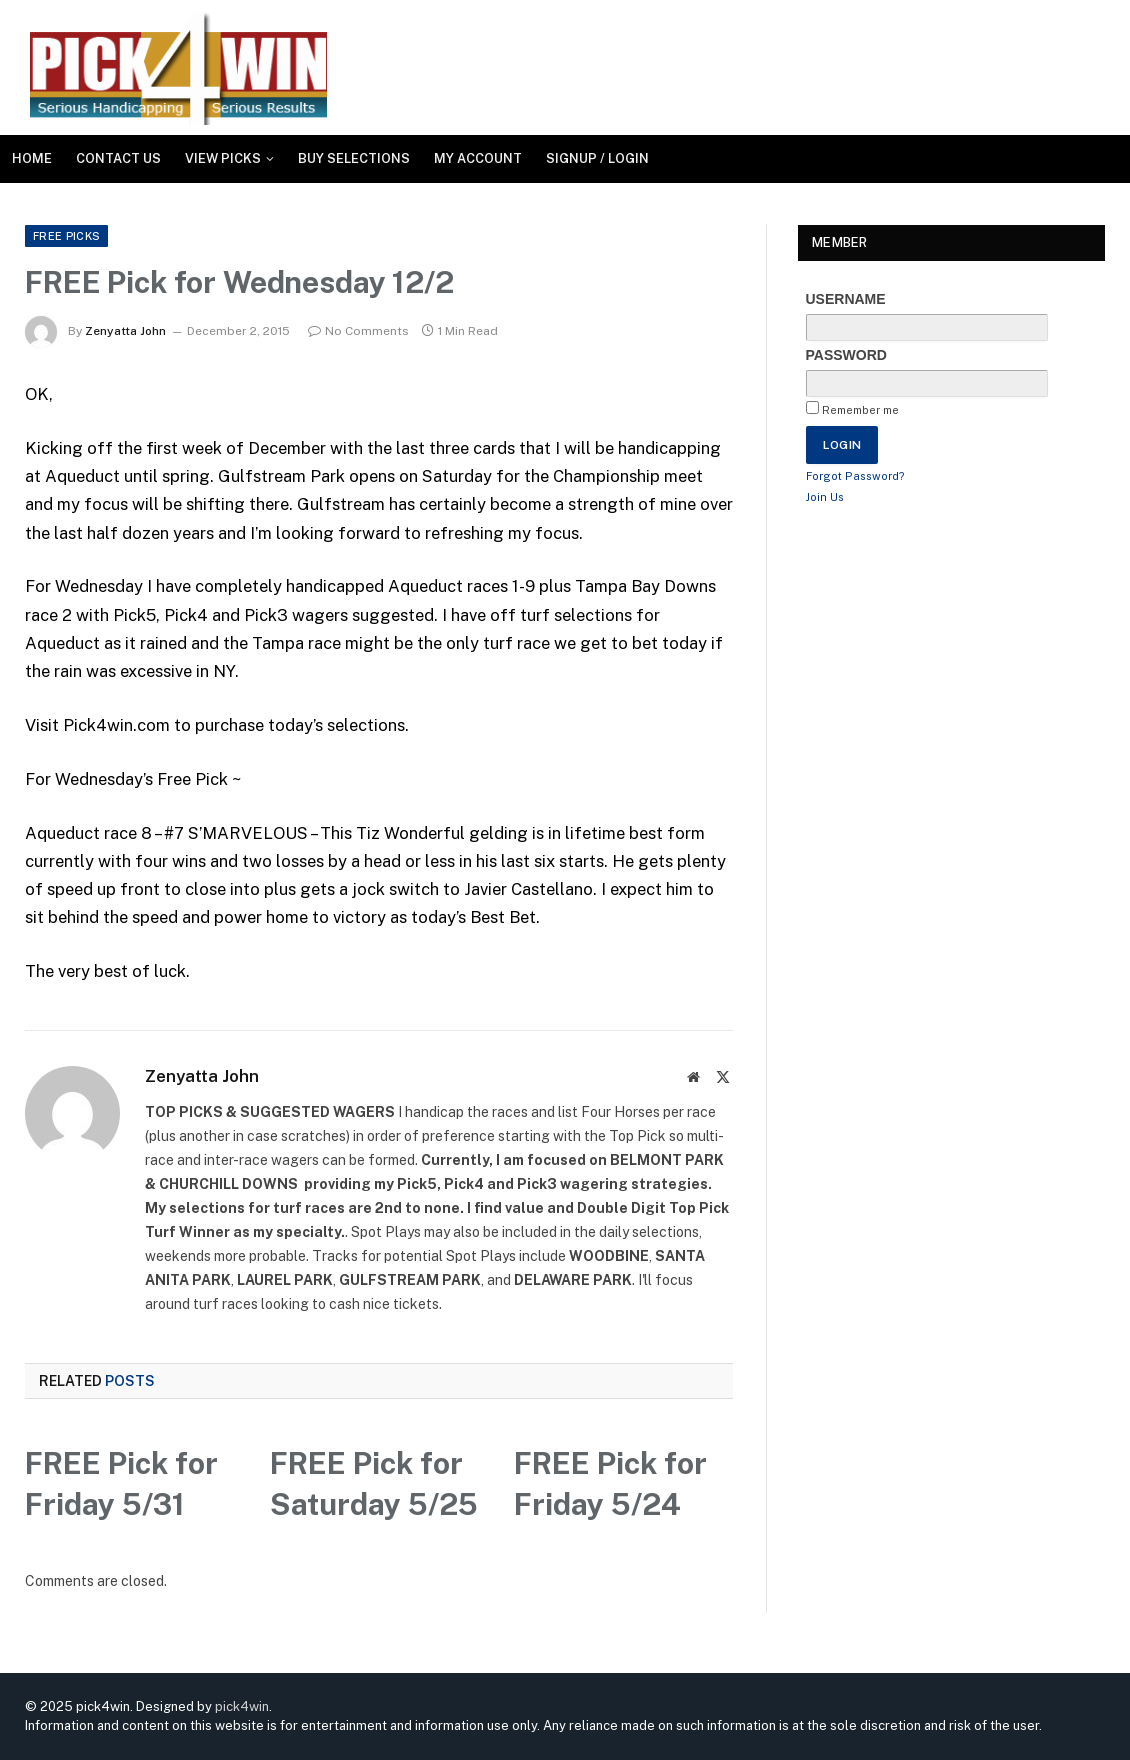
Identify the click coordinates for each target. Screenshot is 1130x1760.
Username (846, 299)
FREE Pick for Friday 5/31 (121, 1483)
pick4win (242, 1706)
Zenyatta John (125, 331)
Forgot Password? (855, 476)
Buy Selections (354, 158)
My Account (478, 158)
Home (32, 158)
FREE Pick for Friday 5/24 (610, 1483)
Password (846, 355)
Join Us (825, 497)
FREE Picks (66, 236)
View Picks (223, 158)
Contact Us (118, 158)
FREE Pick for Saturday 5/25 (374, 1483)
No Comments (358, 331)
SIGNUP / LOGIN (597, 158)
